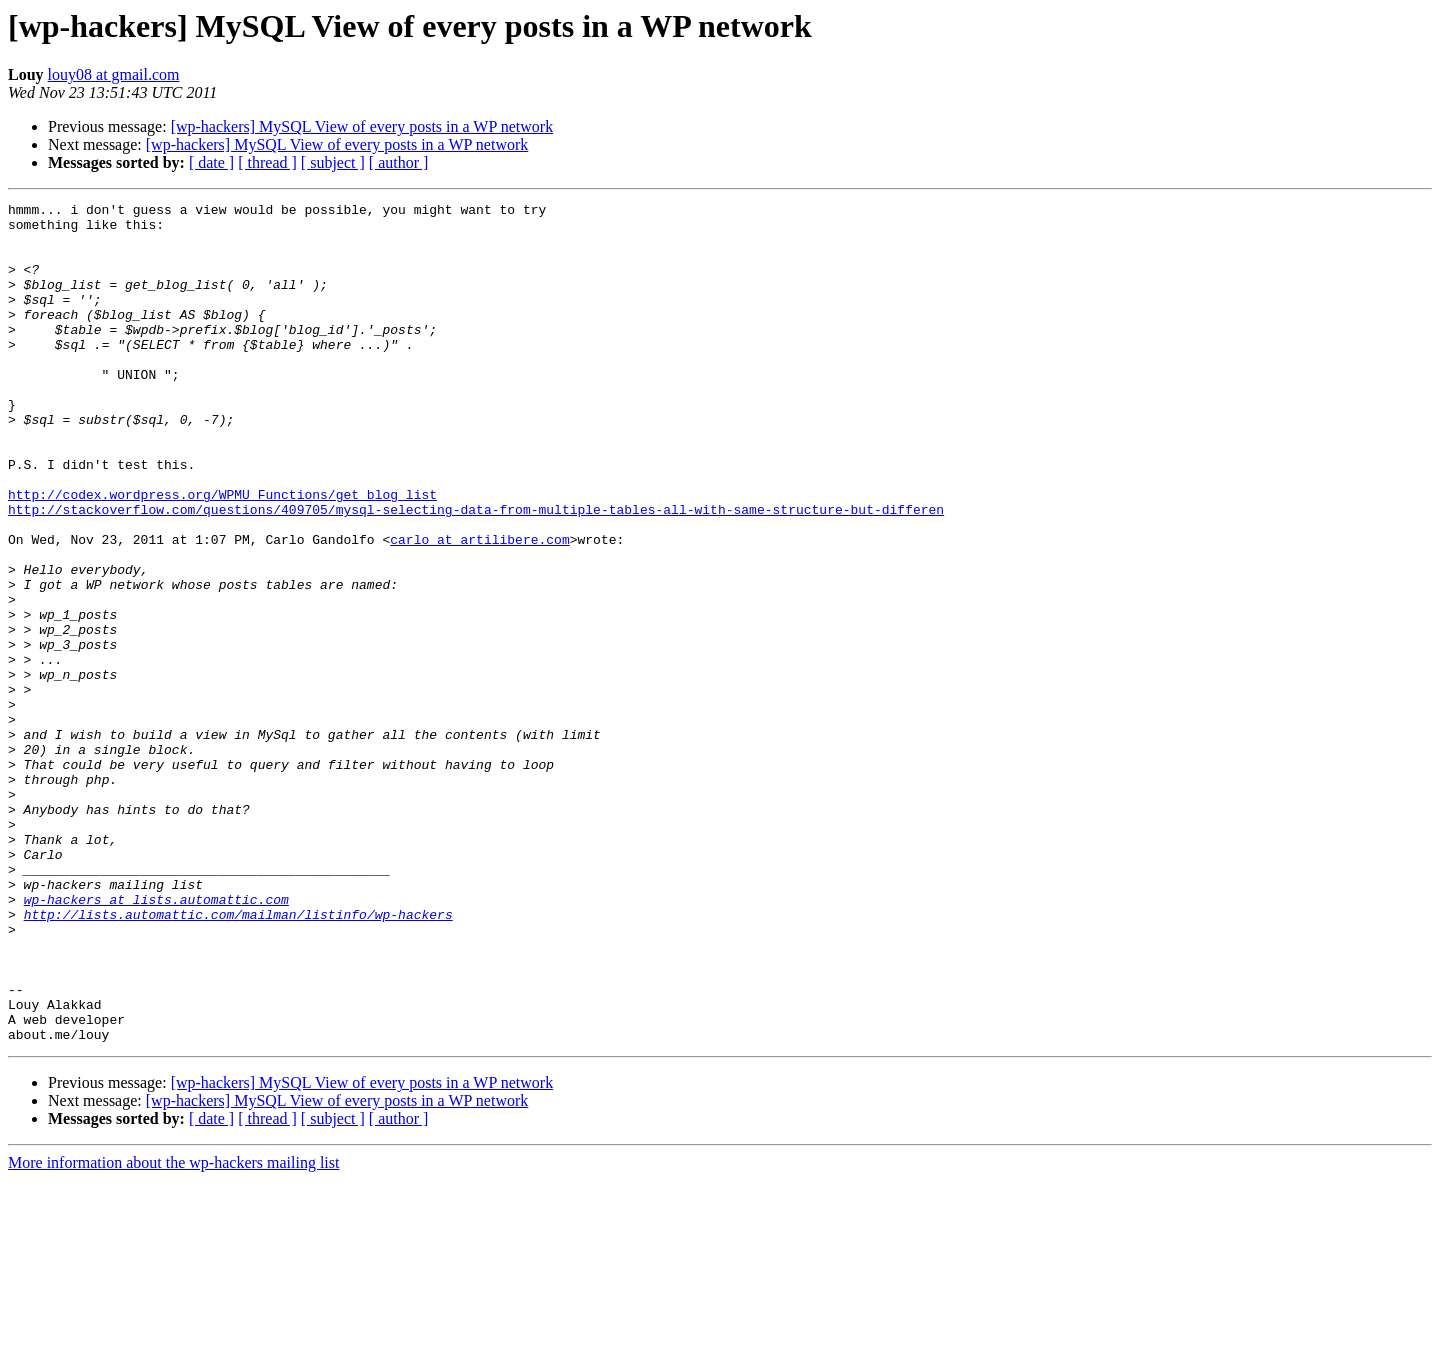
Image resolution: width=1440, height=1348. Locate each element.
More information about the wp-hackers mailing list (173, 1330)
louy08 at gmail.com (114, 74)
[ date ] (211, 162)
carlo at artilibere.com (479, 608)
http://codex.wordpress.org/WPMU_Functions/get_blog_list (222, 554)
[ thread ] (267, 162)
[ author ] (399, 162)
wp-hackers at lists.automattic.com (156, 1040)
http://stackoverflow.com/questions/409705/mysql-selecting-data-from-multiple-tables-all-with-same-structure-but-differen (476, 572)
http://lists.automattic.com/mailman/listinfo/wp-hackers (238, 1058)
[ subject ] (333, 162)
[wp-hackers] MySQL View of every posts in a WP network (362, 126)
